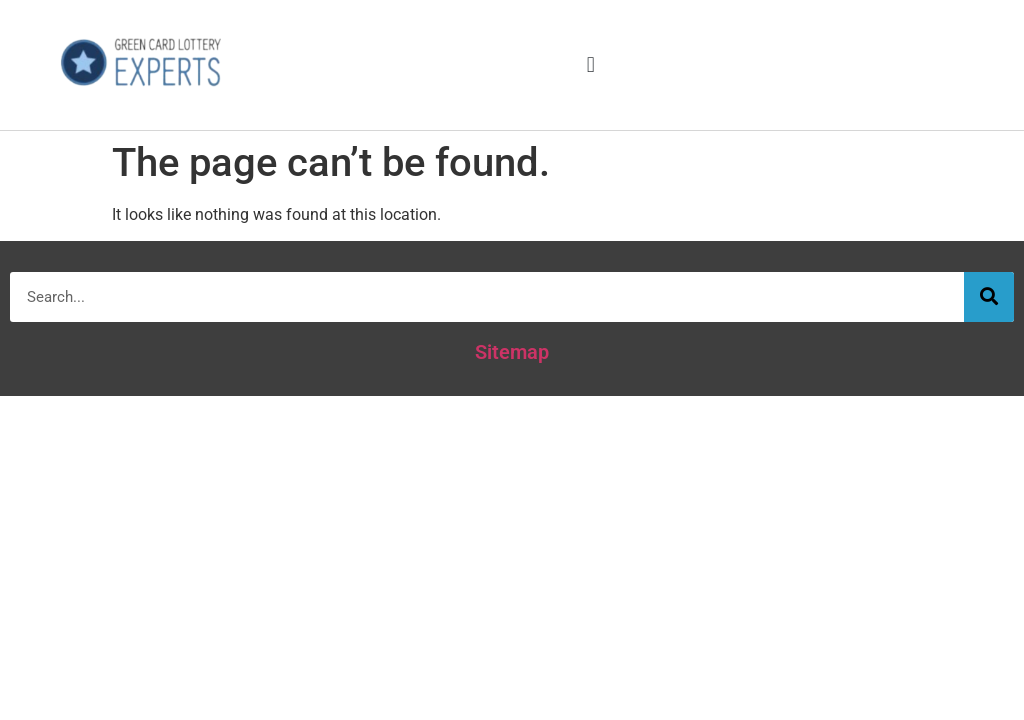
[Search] (989, 297)
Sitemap (512, 352)
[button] (590, 64)
